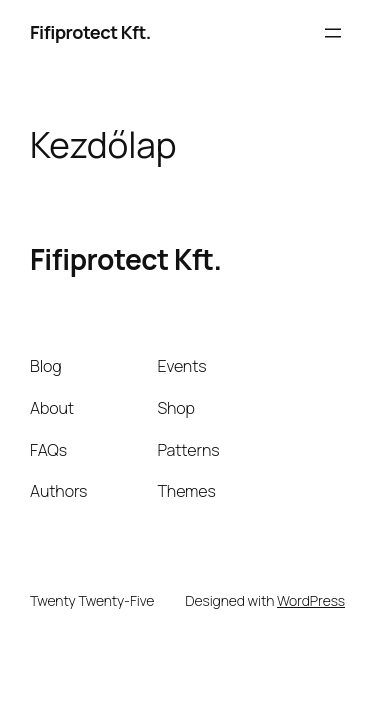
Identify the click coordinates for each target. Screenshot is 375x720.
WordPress (311, 600)
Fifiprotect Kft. (90, 32)
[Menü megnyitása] (333, 33)
